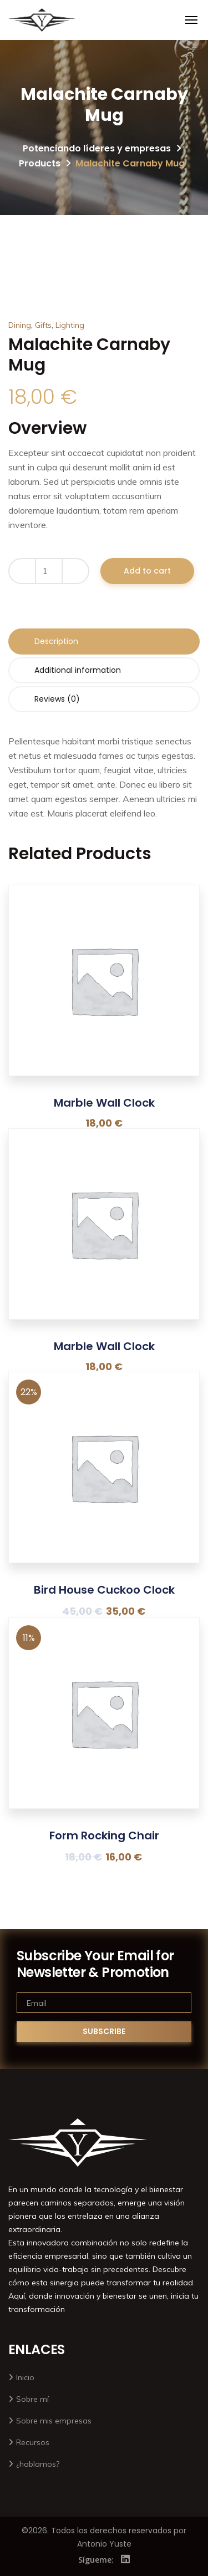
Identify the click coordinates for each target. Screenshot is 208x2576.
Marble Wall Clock (104, 1102)
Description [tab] (56, 641)
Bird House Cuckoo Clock (104, 1590)
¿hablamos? (37, 2464)
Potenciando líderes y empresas (97, 148)
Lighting (69, 325)
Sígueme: (96, 2559)
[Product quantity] (49, 571)
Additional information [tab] (77, 670)
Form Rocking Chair (104, 1835)
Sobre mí (32, 2399)
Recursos (32, 2442)
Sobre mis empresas (54, 2421)
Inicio (25, 2377)
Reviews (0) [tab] (57, 698)
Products (39, 163)
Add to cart (147, 570)
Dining (19, 325)
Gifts (43, 325)
